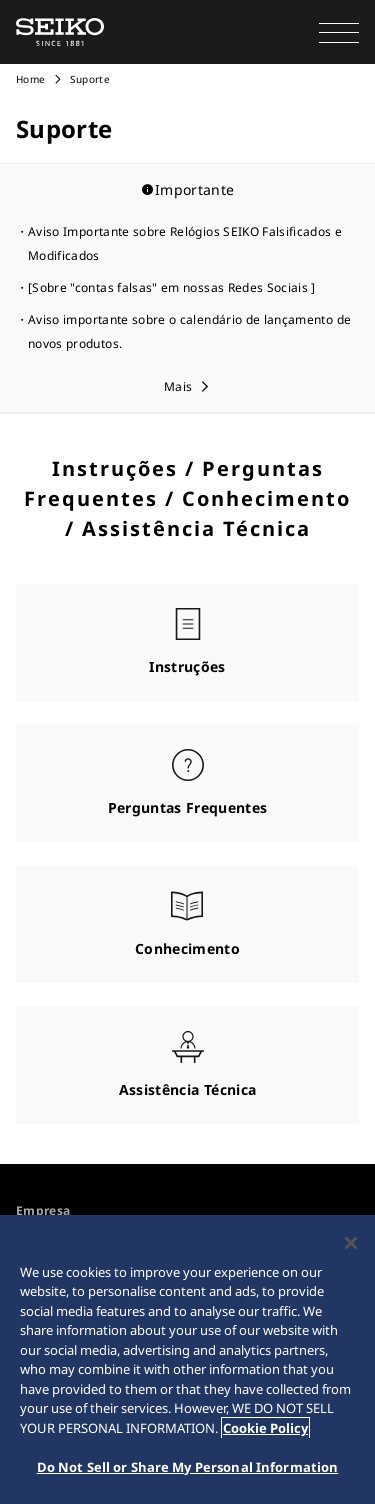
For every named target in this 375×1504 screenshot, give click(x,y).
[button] (339, 32)
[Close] (351, 1243)
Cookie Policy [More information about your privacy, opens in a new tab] (265, 1428)
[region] (187, 1359)
